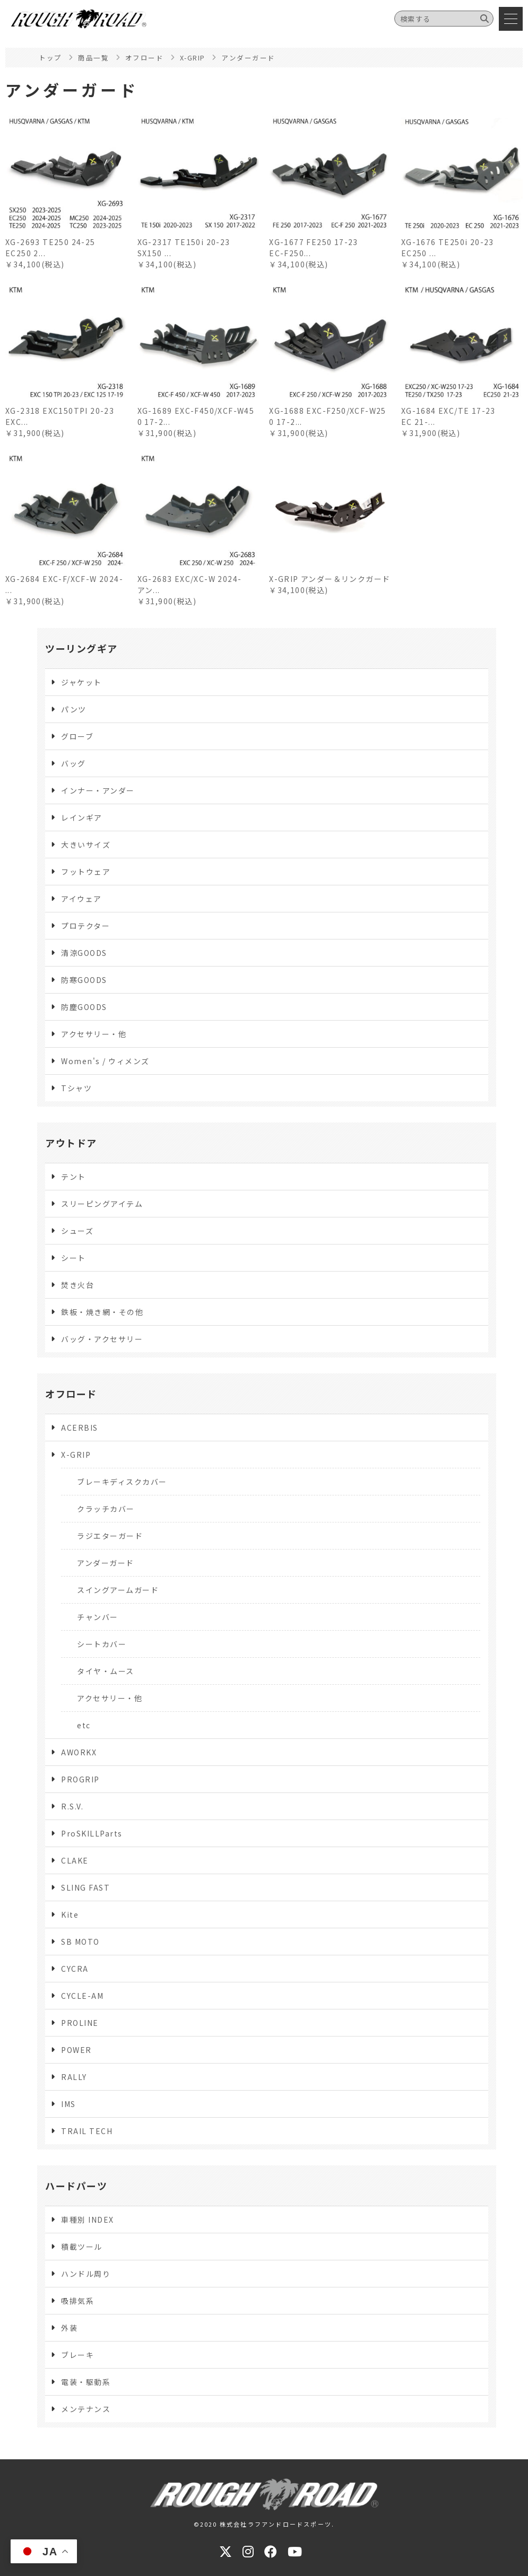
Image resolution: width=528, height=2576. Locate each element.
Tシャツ (76, 1088)
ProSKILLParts (92, 1833)
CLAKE (75, 1860)
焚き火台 (77, 1285)
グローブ (77, 736)
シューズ (77, 1230)
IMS (68, 2104)
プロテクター (85, 925)
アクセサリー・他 (93, 1034)
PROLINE (80, 2022)
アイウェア (81, 898)
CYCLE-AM (82, 1995)
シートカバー (101, 1644)
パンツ (73, 709)
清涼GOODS (84, 952)
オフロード (71, 1393)
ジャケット (81, 682)
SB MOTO (80, 1941)
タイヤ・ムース (105, 1671)
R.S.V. (72, 1806)
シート (73, 1257)
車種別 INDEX (87, 2219)
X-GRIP (76, 1454)
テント (73, 1176)
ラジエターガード (110, 1535)
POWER (76, 2049)
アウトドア (71, 1143)
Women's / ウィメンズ (105, 1061)
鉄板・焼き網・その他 (102, 1312)
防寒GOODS (84, 979)
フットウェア (85, 871)
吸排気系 (77, 2300)
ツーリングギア (81, 648)
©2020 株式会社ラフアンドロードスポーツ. (264, 2524)
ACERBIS (79, 1427)
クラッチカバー (106, 1508)
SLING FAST (85, 1887)
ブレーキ (77, 2354)
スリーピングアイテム (102, 1203)
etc (84, 1725)
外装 (69, 2327)
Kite (70, 1914)
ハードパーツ (76, 2185)
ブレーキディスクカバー (122, 1481)
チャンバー (97, 1617)
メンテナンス (85, 2409)
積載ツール (81, 2246)
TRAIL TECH (86, 2131)
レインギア (81, 817)
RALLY (74, 2077)
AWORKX (79, 1752)
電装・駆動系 (85, 2382)
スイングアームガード (118, 1590)
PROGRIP (80, 1779)
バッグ (73, 763)
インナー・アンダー (98, 790)
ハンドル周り (85, 2273)
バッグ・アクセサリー (102, 1339)
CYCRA (75, 1968)
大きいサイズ (85, 844)
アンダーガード (105, 1562)
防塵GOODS (84, 1007)
